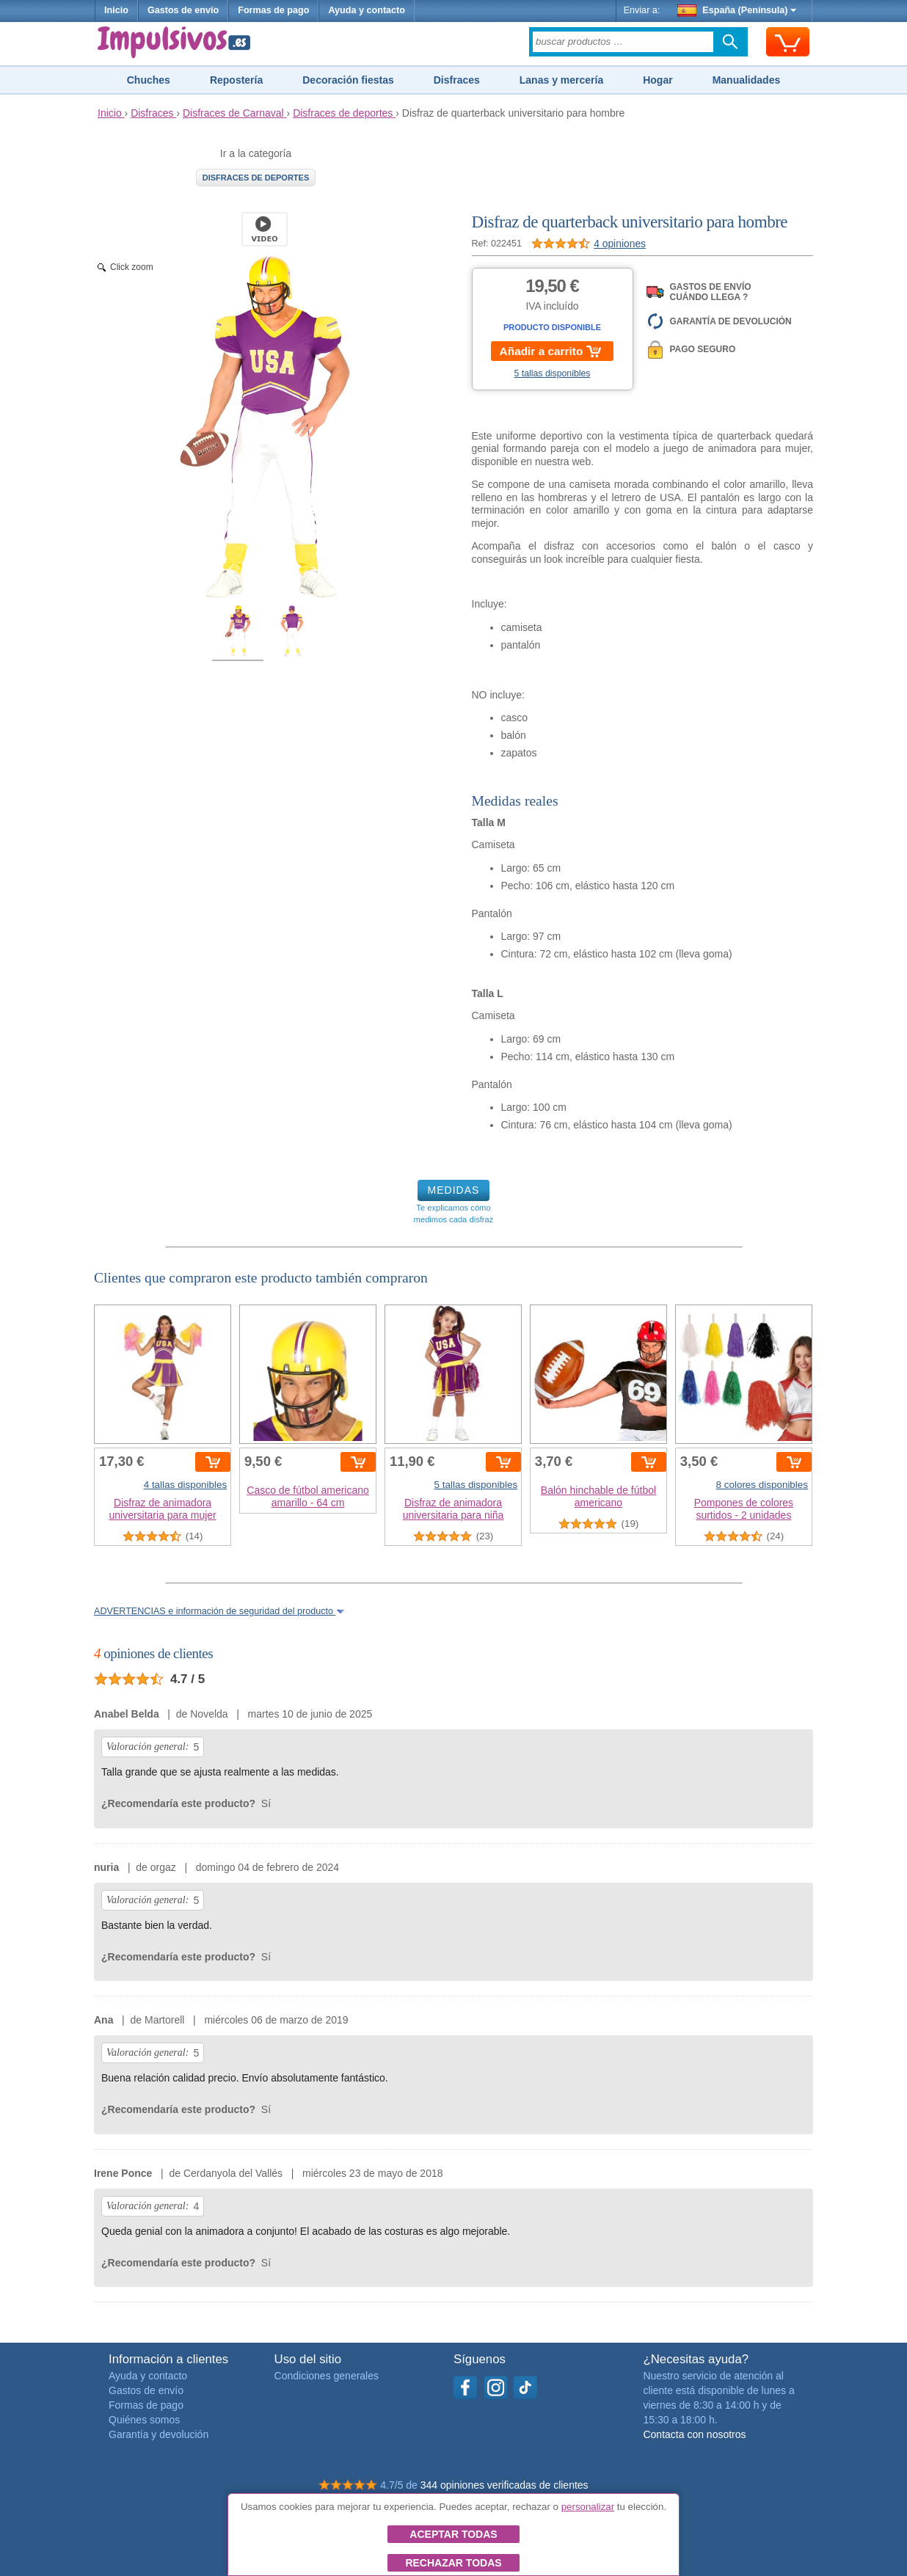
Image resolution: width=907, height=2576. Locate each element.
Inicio (116, 10)
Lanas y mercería (561, 80)
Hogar (657, 80)
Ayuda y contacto (366, 10)
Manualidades (747, 80)
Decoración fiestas (348, 80)
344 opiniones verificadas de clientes (504, 2485)
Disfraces (457, 80)
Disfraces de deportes (256, 177)
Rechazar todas (453, 2563)
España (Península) (737, 10)
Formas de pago (273, 10)
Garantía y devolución (158, 2434)
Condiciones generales (326, 2376)
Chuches (148, 80)
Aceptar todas (453, 2534)
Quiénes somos (144, 2420)
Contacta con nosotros (694, 2434)
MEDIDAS (454, 1190)
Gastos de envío (183, 10)
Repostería (236, 80)
